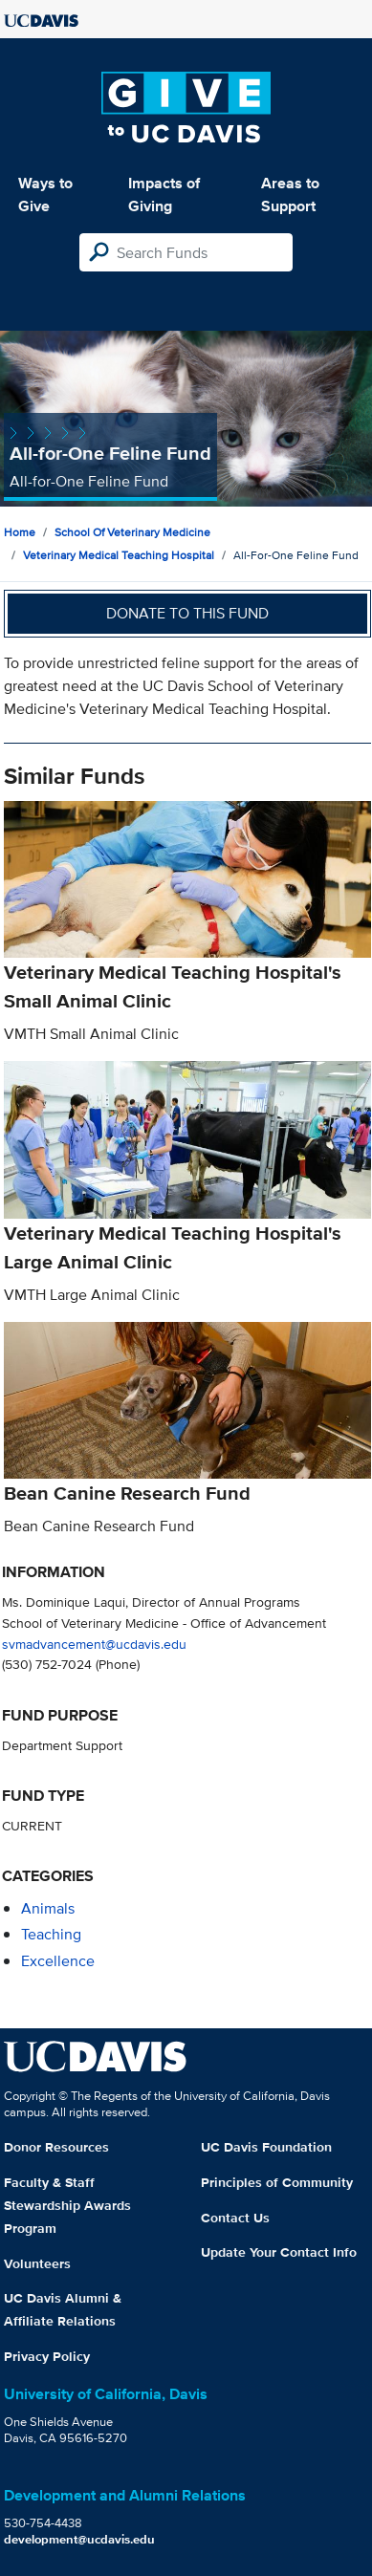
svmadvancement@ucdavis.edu (94, 1644)
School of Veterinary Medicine (132, 532)
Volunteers (37, 2263)
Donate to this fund (187, 613)
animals (48, 1908)
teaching (51, 1934)
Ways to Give (45, 194)
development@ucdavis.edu (79, 2539)
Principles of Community (277, 2182)
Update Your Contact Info (279, 2252)
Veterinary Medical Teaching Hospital (118, 555)
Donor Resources (56, 2146)
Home (19, 532)
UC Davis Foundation (266, 2146)
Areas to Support (290, 194)
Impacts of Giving (164, 194)
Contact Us (235, 2217)
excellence (58, 1961)
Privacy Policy (47, 2356)
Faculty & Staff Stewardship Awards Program (67, 2205)
